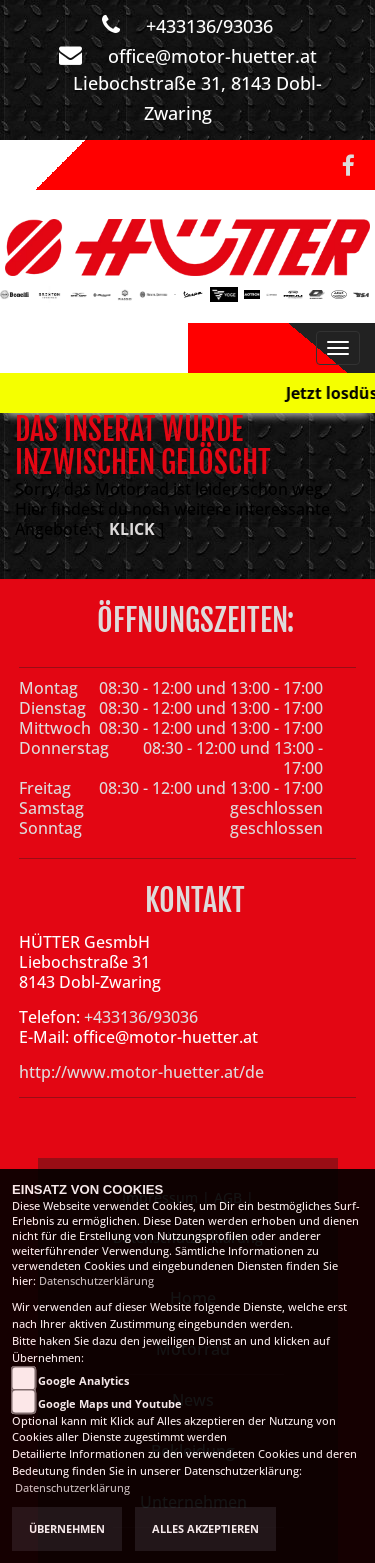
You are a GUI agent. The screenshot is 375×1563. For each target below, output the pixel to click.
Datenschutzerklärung (96, 1281)
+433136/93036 (209, 26)
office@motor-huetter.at (212, 56)
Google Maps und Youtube (110, 1404)
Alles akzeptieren (205, 1529)
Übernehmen (67, 1529)
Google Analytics (83, 1381)
